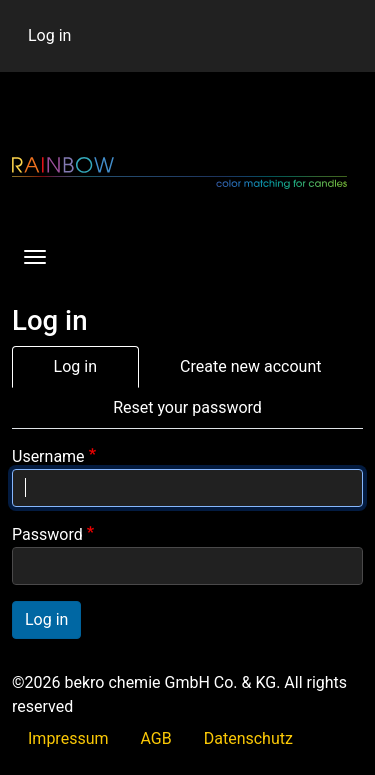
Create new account (250, 366)
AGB (156, 738)
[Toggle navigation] (35, 257)
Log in (49, 35)
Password (47, 534)
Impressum (68, 738)
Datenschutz (248, 738)
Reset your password (187, 407)
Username (48, 456)
